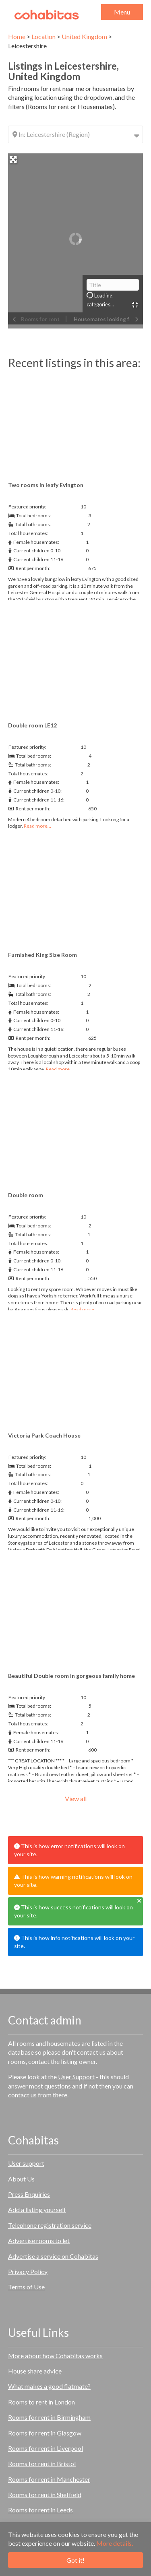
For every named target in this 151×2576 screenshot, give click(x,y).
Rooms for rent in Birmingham (49, 2417)
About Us (21, 2179)
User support (26, 2163)
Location (43, 36)
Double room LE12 (32, 725)
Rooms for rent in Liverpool (45, 2448)
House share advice (35, 2371)
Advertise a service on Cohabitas (53, 2256)
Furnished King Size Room (42, 954)
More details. (114, 2543)
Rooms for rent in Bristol (42, 2463)
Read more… (37, 826)
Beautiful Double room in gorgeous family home (71, 1675)
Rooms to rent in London (41, 2402)
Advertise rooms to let (39, 2240)
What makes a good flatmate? (49, 2386)
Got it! (75, 2560)
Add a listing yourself (37, 2209)
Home (16, 36)
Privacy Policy (28, 2271)
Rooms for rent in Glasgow (44, 2433)
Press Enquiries (29, 2194)
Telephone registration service (49, 2225)
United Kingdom (84, 36)
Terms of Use (26, 2287)
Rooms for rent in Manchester (49, 2479)
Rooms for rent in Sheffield (44, 2494)
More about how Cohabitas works (55, 2355)
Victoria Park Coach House (44, 1435)
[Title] (113, 285)
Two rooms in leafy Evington (45, 484)
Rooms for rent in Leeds (40, 2510)
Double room (25, 1195)
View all (76, 1798)
